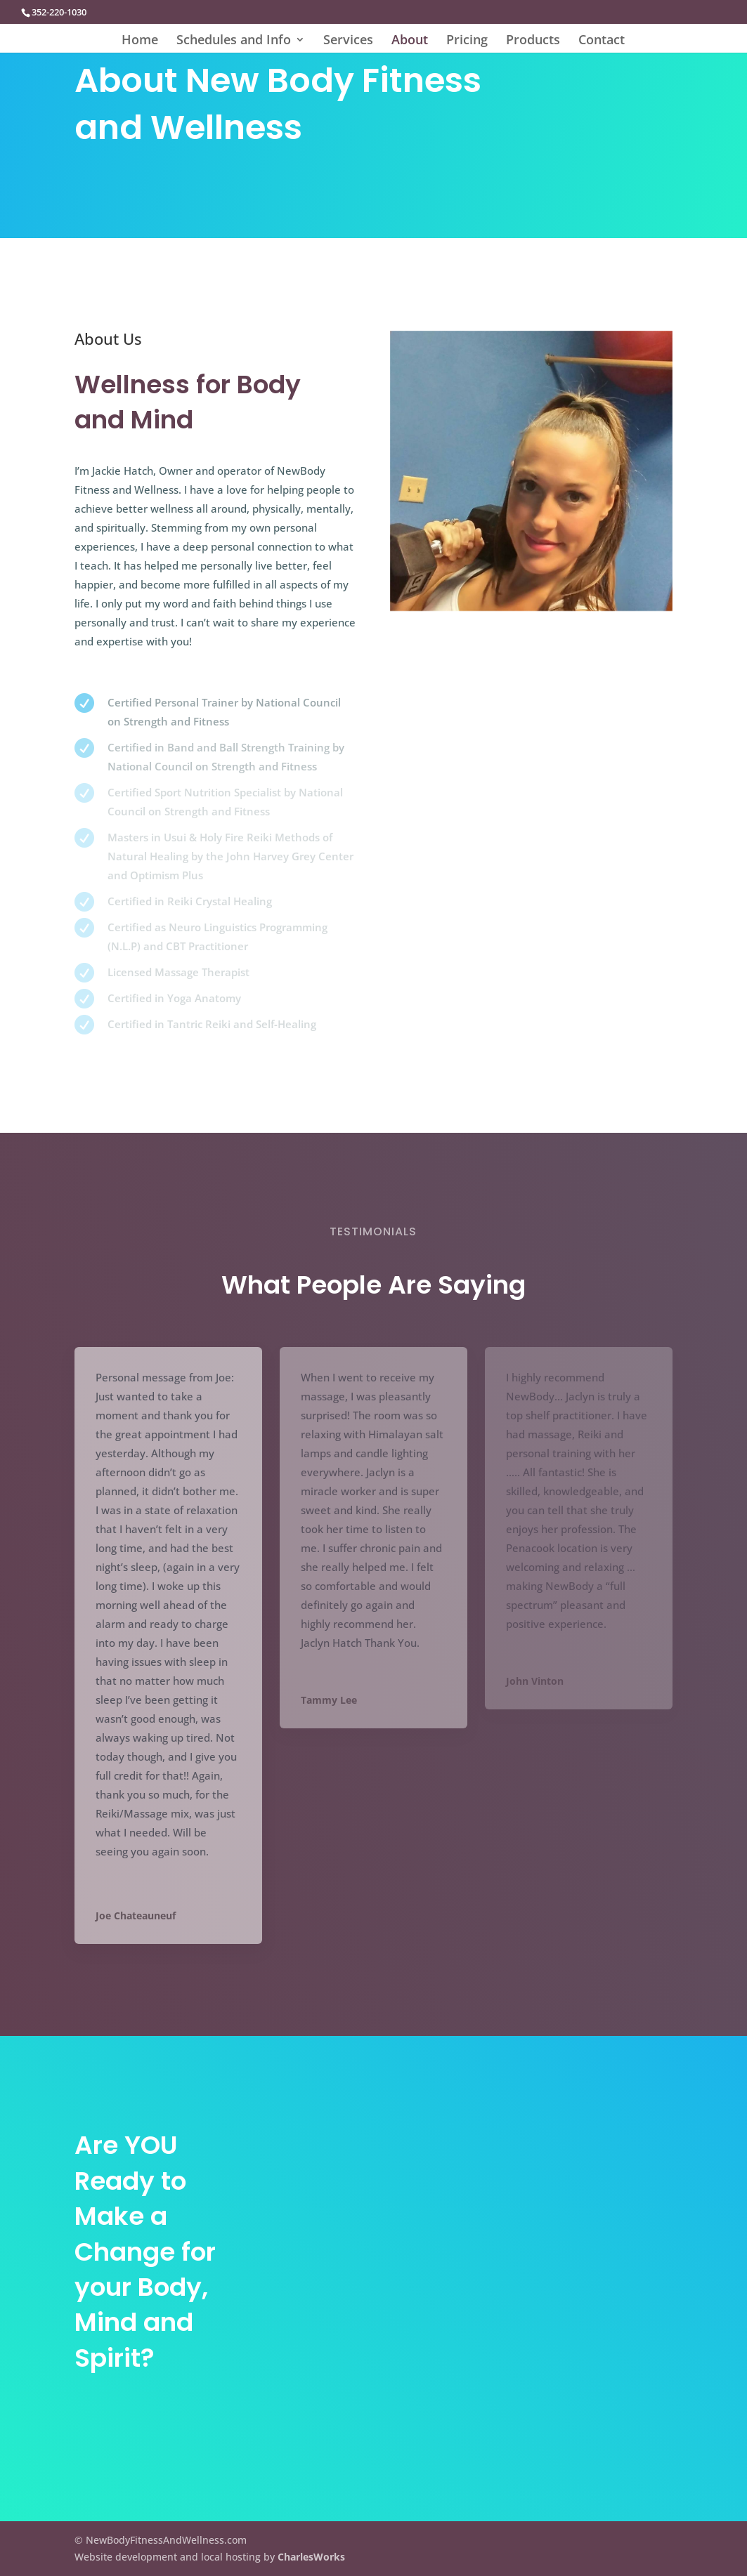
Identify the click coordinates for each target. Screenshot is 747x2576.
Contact (601, 41)
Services (348, 41)
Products (533, 41)
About (409, 41)
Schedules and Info (233, 41)
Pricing (467, 41)
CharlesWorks (311, 2556)
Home (140, 41)
